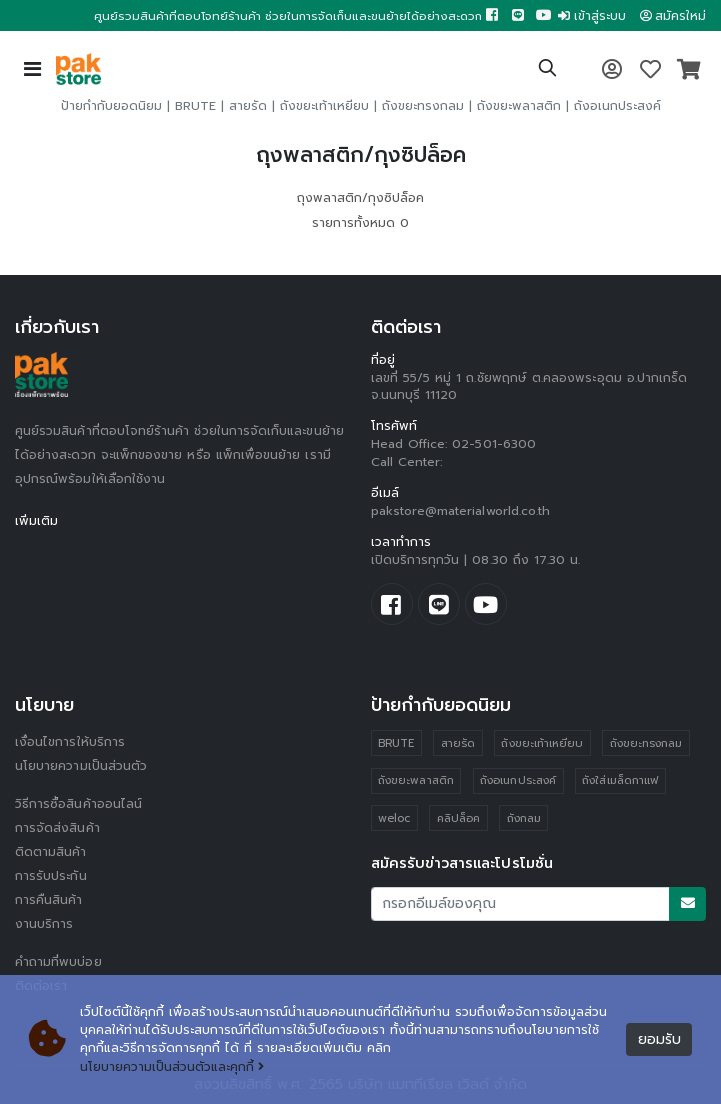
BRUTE (195, 106)
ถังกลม (524, 818)
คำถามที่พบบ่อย (58, 962)
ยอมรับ (659, 1039)
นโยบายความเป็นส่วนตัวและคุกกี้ (172, 1067)
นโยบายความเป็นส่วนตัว (81, 766)
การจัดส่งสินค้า (57, 828)
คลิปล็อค (458, 818)
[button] (547, 71)
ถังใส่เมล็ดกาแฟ (620, 780)
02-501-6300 (494, 444)
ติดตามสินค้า (51, 852)
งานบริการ (44, 924)
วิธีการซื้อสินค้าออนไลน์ (78, 804)
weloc (394, 818)
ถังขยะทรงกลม (423, 106)
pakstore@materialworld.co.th (461, 511)
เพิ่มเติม (36, 521)
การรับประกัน (51, 876)
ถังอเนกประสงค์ (617, 106)
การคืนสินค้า (49, 900)
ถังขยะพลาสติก (519, 106)
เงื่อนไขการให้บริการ (70, 742)
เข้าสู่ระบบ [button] (592, 16)
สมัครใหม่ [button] (673, 16)
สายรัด (248, 106)
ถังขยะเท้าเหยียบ (324, 106)
